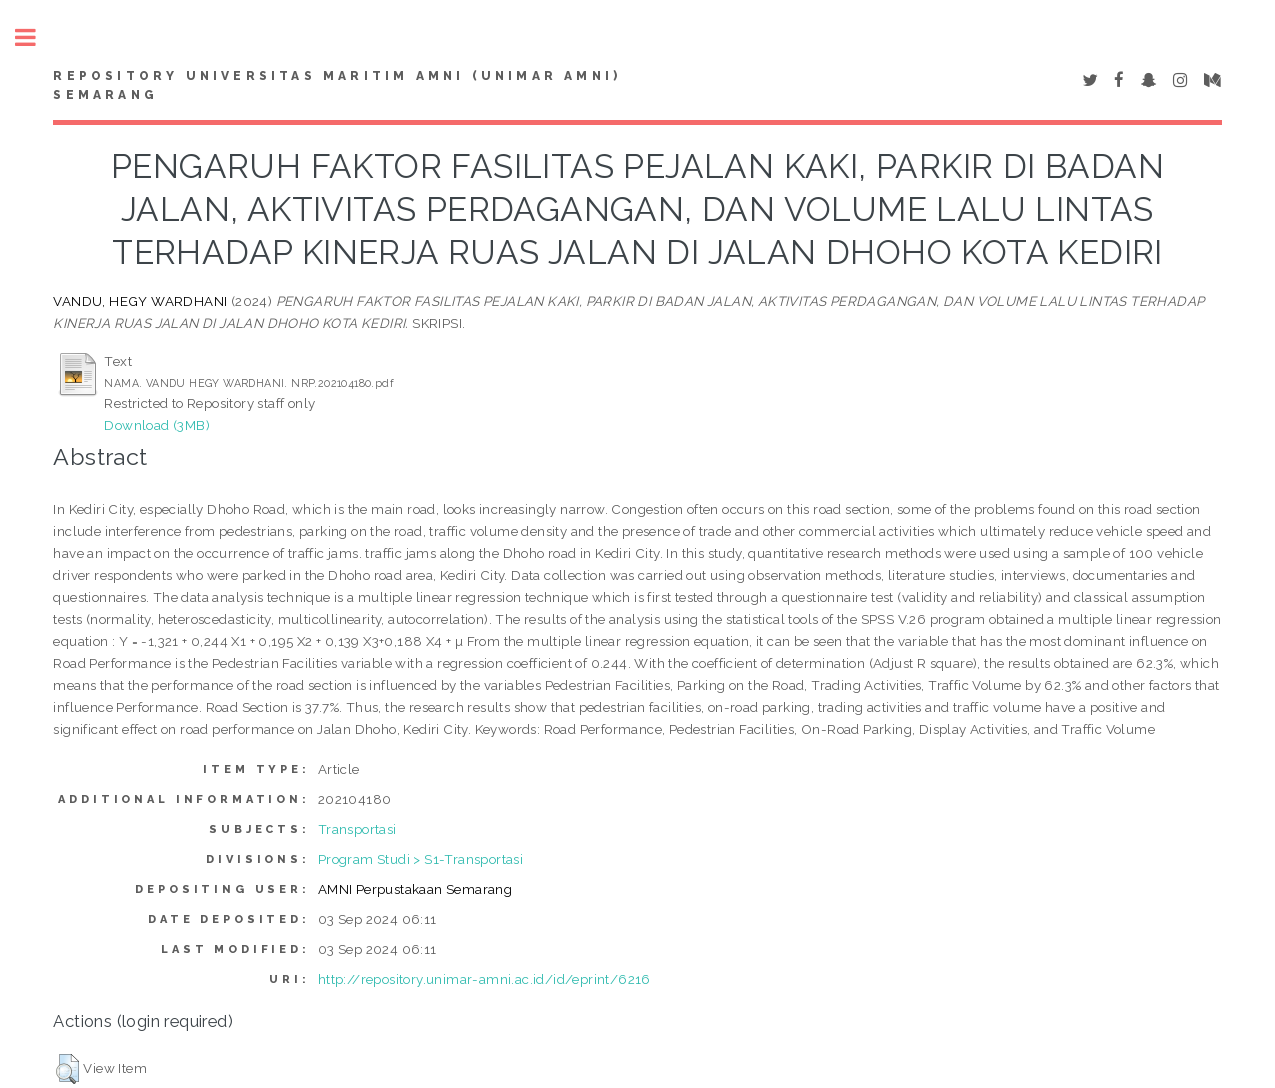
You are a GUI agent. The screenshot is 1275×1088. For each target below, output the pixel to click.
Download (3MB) (157, 425)
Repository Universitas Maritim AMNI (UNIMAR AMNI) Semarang (337, 86)
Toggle (36, 37)
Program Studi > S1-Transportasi (420, 859)
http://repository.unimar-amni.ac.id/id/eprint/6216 (484, 979)
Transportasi (357, 829)
